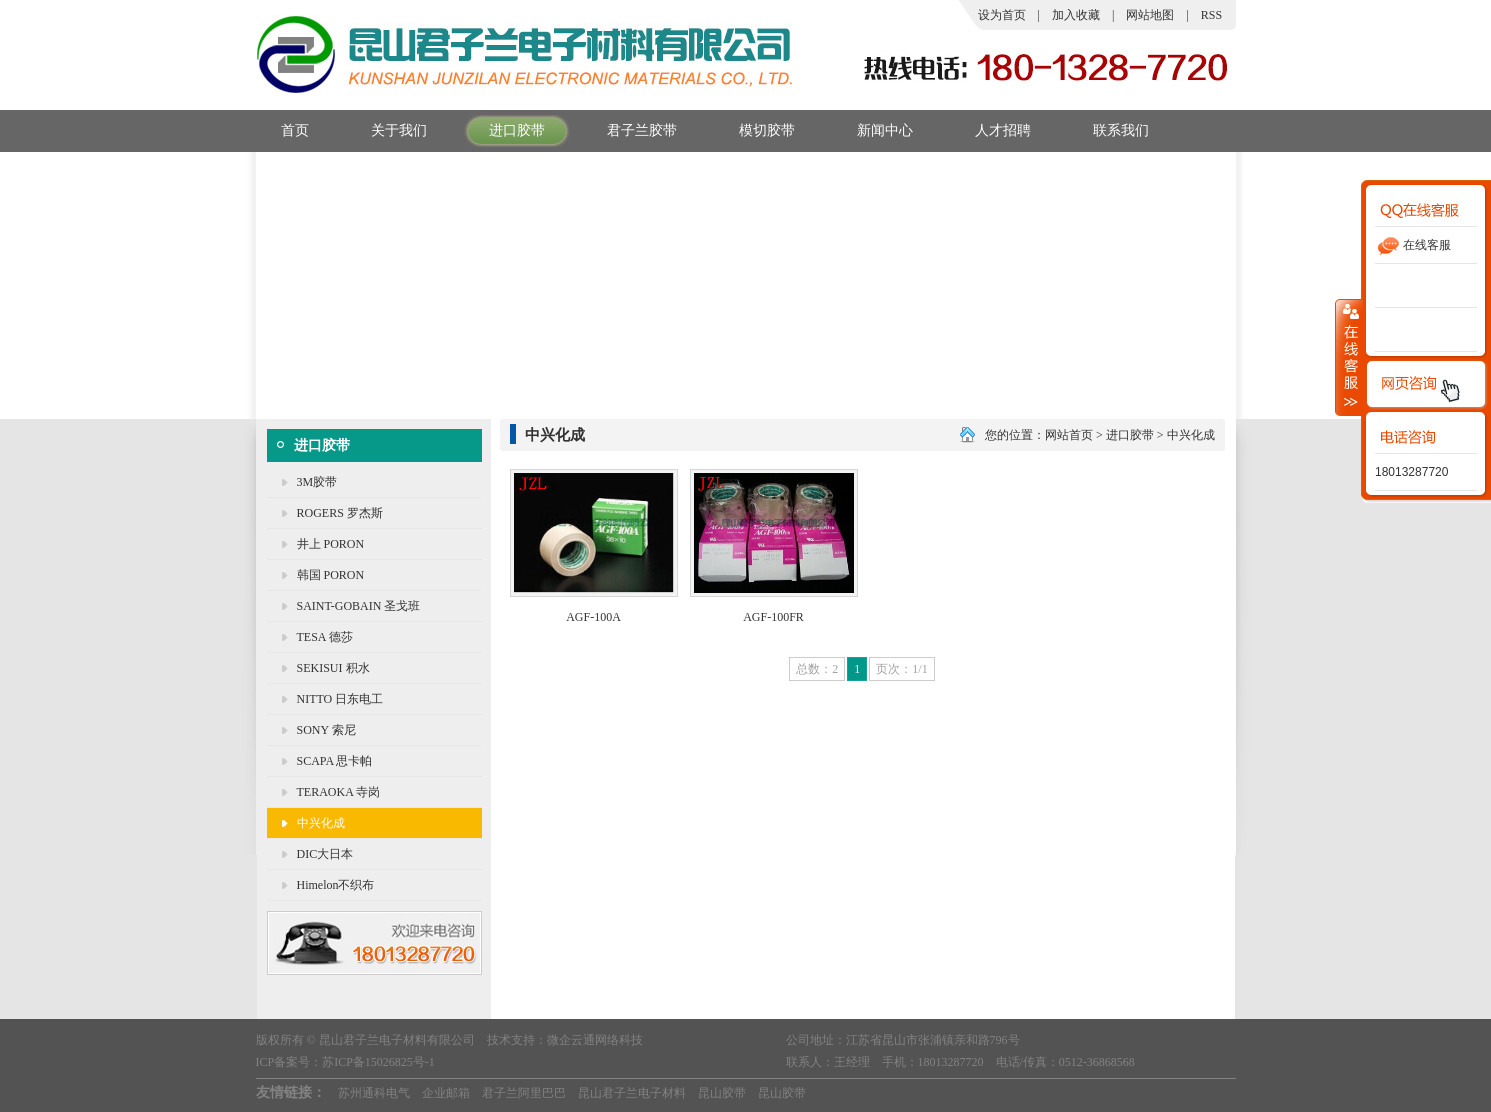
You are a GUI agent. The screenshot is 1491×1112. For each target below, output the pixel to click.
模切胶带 (754, 131)
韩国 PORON (331, 575)
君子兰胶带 (629, 131)
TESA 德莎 (325, 637)
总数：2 (817, 669)
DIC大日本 (325, 854)
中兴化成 (321, 823)
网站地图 (1150, 15)
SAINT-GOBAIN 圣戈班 (359, 606)
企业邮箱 (446, 1093)
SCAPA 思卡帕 (335, 761)
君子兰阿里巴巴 (524, 1093)
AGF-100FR (773, 617)
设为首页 (1002, 15)
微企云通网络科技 (595, 1040)
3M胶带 (317, 482)
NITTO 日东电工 (340, 699)
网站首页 (1069, 435)
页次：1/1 (901, 669)
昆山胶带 (722, 1093)
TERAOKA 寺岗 (339, 792)
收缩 (1349, 357)
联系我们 (1108, 131)
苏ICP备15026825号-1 (378, 1062)
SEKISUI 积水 (333, 668)
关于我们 (386, 131)
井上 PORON (331, 544)
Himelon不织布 (336, 885)
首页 (282, 131)
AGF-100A (593, 617)
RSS (1211, 15)
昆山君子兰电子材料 (632, 1093)
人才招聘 (990, 131)
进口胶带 (504, 131)
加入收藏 (1076, 15)
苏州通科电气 (374, 1093)
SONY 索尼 (326, 730)
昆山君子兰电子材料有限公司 (397, 1040)
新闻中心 (872, 131)
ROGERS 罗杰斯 (340, 513)
